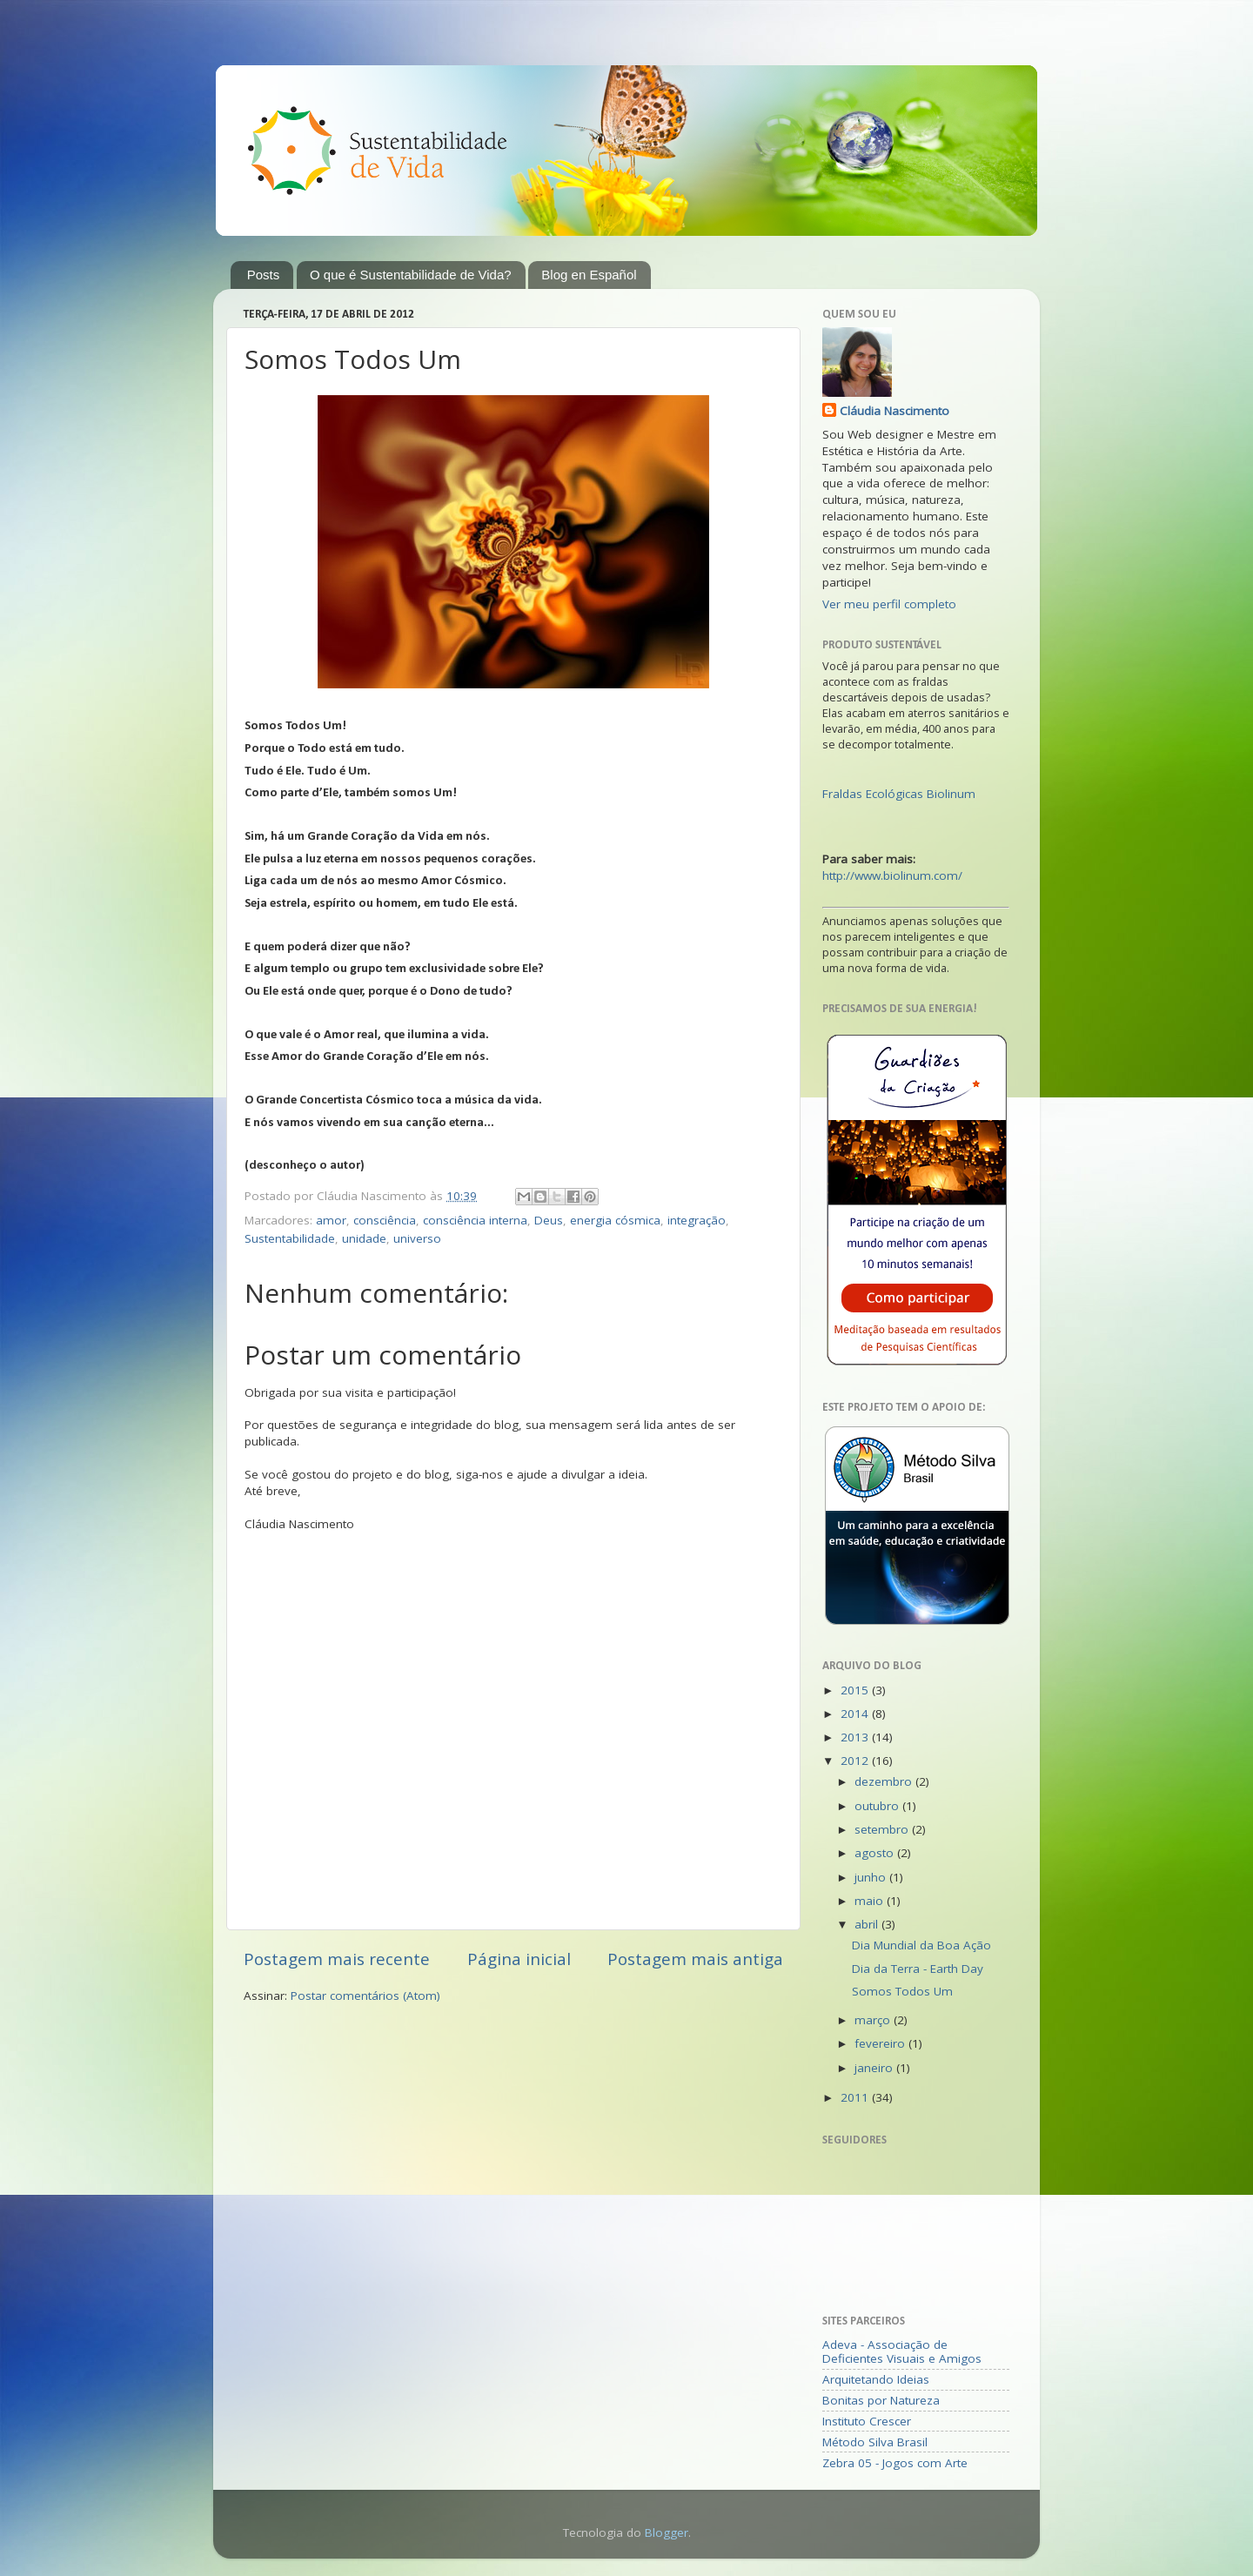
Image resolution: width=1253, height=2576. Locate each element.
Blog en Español (588, 274)
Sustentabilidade (290, 1238)
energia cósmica (615, 1220)
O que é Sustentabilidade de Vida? (411, 274)
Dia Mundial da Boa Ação (921, 1945)
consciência (384, 1220)
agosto (875, 1853)
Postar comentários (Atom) (365, 1995)
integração (696, 1220)
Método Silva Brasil (875, 2442)
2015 (856, 1690)
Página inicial (519, 1959)
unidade (364, 1238)
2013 (856, 1737)
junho (871, 1877)
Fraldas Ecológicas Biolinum (898, 794)
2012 (856, 1760)
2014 (856, 1713)
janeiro (875, 2068)
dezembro (884, 1781)
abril (867, 1924)
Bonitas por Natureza (881, 2400)
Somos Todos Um (902, 1991)
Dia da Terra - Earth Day (917, 1968)
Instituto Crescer (866, 2421)
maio (870, 1901)
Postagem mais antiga (695, 1959)
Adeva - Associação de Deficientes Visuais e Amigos (902, 2351)
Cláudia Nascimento (894, 411)
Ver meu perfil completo (889, 604)
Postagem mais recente (337, 1959)
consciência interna (475, 1220)
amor (331, 1220)
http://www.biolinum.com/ (892, 875)
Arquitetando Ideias (875, 2379)
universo (417, 1238)
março (874, 2020)
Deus (548, 1220)
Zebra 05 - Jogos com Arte (895, 2463)
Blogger (666, 2532)
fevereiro (881, 2043)
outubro (878, 1806)
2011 (856, 2097)
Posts (263, 274)
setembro (883, 1829)
